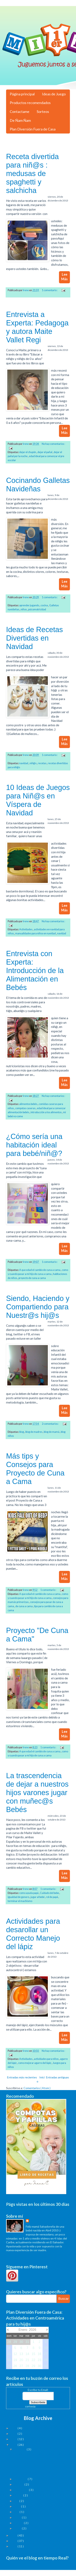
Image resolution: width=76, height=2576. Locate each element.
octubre (19, 2484)
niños (24, 609)
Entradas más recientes (22, 2077)
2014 (14, 2439)
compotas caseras (25, 1108)
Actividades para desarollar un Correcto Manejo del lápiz (33, 1934)
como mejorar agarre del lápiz (35, 2062)
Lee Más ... (64, 279)
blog (21, 1431)
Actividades (26, 929)
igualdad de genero (19, 1897)
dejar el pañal (45, 452)
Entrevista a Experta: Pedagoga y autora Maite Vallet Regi (37, 327)
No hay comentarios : (53, 443)
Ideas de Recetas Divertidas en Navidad (34, 638)
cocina (44, 605)
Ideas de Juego (54, 94)
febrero (19, 2523)
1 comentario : (50, 290)
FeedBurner (43, 2406)
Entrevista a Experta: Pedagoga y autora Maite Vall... (38, 2464)
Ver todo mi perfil (17, 2255)
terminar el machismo (20, 1901)
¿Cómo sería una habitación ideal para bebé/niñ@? (34, 1145)
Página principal (22, 94)
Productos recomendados (30, 102)
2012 (14, 2535)
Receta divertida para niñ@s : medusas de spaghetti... (39, 2455)
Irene (33, 2221)
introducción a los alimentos (46, 1112)
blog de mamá (52, 1431)
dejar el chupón (27, 452)
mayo (17, 2506)
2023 (14, 2428)
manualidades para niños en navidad (35, 933)
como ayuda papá (29, 1892)
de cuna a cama (24, 1606)
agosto (18, 2495)
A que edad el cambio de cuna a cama (40, 1269)
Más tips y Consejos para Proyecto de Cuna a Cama (35, 1469)
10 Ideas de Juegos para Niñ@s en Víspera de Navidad (38, 800)
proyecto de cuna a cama (32, 1278)
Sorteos (43, 111)
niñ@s (33, 763)
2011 (14, 2541)
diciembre (20, 2449)
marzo (18, 2517)
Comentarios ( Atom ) (37, 2088)
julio (16, 2501)
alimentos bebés (28, 1104)
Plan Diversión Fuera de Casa (33, 129)
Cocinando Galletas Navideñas (38, 484)
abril (17, 2511)
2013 (14, 2444)
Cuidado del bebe (49, 1892)
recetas (42, 763)
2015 (14, 2433)
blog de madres (34, 1431)
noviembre (21, 2479)
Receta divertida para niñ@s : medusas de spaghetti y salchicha (32, 173)
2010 (14, 2546)
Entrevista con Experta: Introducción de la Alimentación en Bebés (35, 970)
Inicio (41, 2079)
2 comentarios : (50, 1423)
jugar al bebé (38, 1897)
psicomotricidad (37, 609)
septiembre (21, 2490)
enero (18, 2528)
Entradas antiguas (57, 2077)
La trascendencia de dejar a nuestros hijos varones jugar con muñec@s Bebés (37, 1793)
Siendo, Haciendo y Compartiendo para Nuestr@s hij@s (37, 1306)
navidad (24, 763)
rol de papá (52, 1897)
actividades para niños (46, 2058)
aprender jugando (29, 605)
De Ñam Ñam (20, 120)
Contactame (19, 111)
